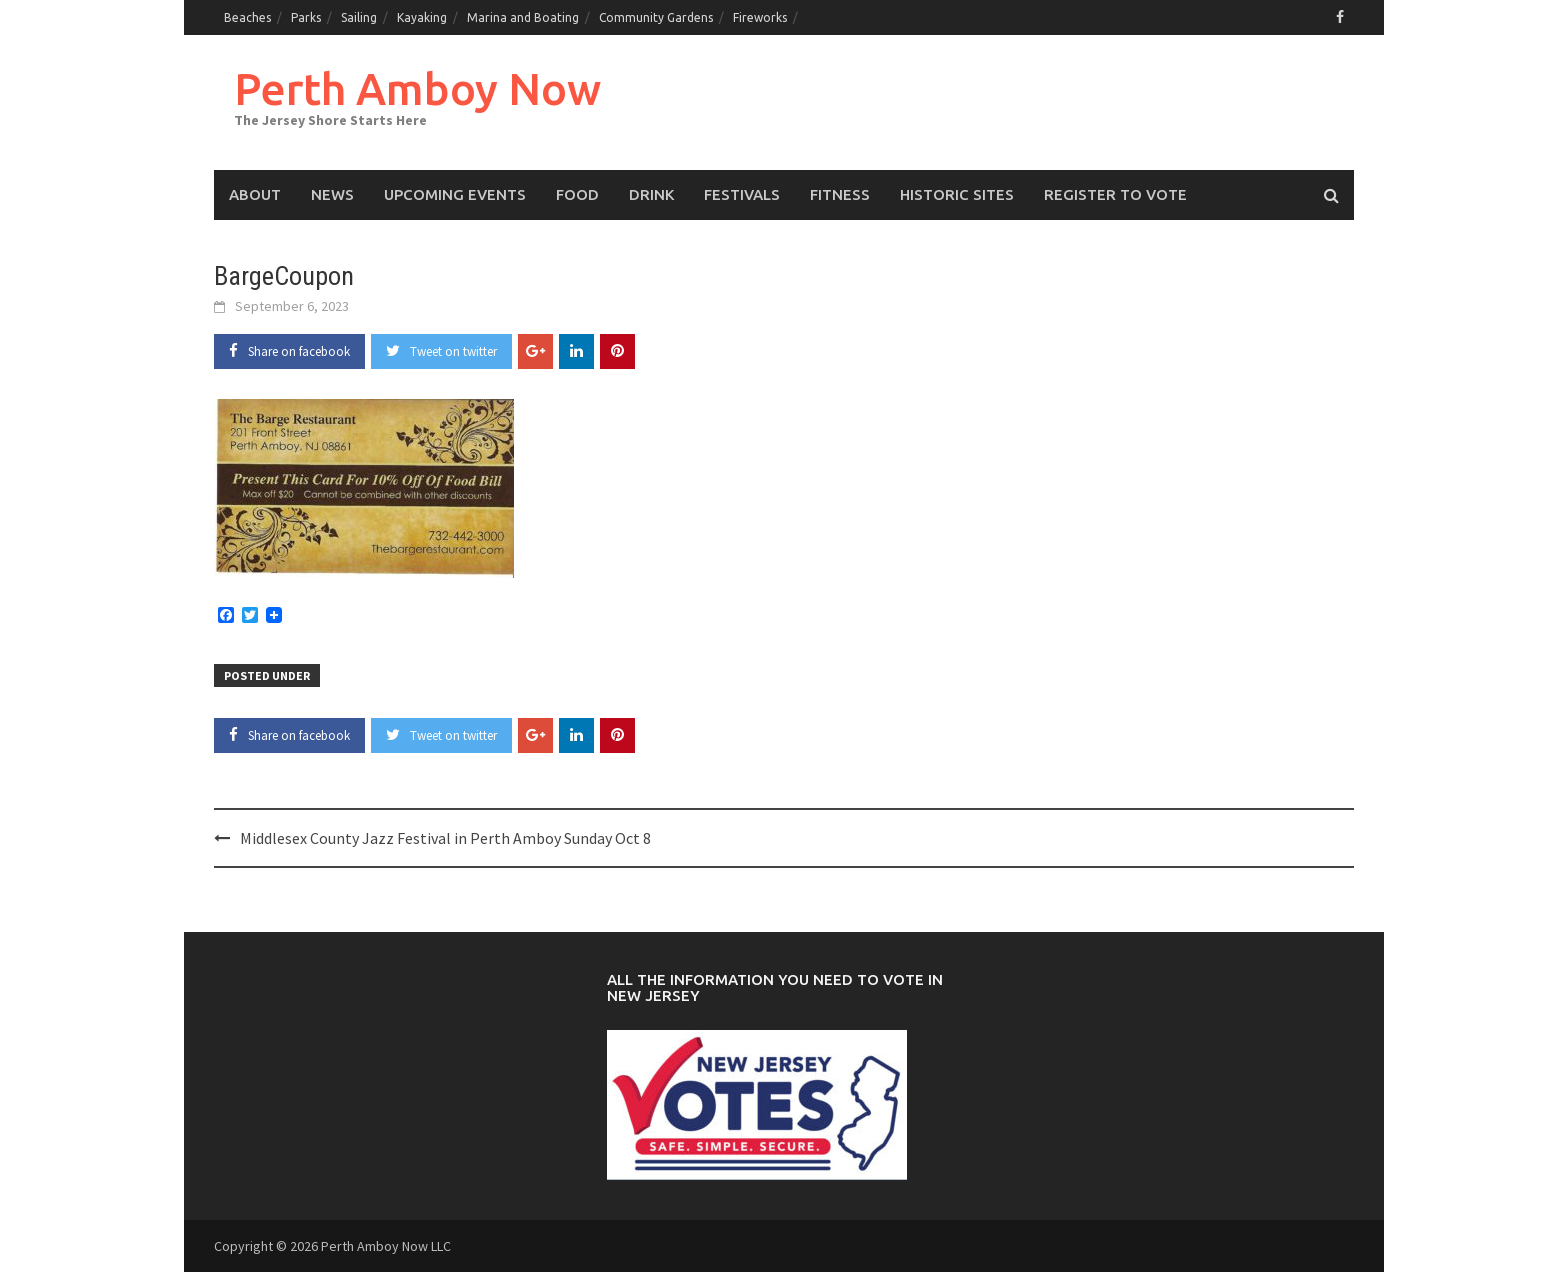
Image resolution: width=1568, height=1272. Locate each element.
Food (577, 194)
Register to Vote (1115, 194)
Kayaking (422, 17)
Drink (651, 194)
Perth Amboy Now (417, 88)
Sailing (359, 17)
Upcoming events (455, 194)
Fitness (840, 194)
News (332, 194)
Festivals (742, 194)
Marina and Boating (523, 17)
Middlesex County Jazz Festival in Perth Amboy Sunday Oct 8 (445, 838)
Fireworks (760, 17)
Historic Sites (957, 194)
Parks (306, 17)
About (255, 194)
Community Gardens (656, 17)
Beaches (247, 17)
